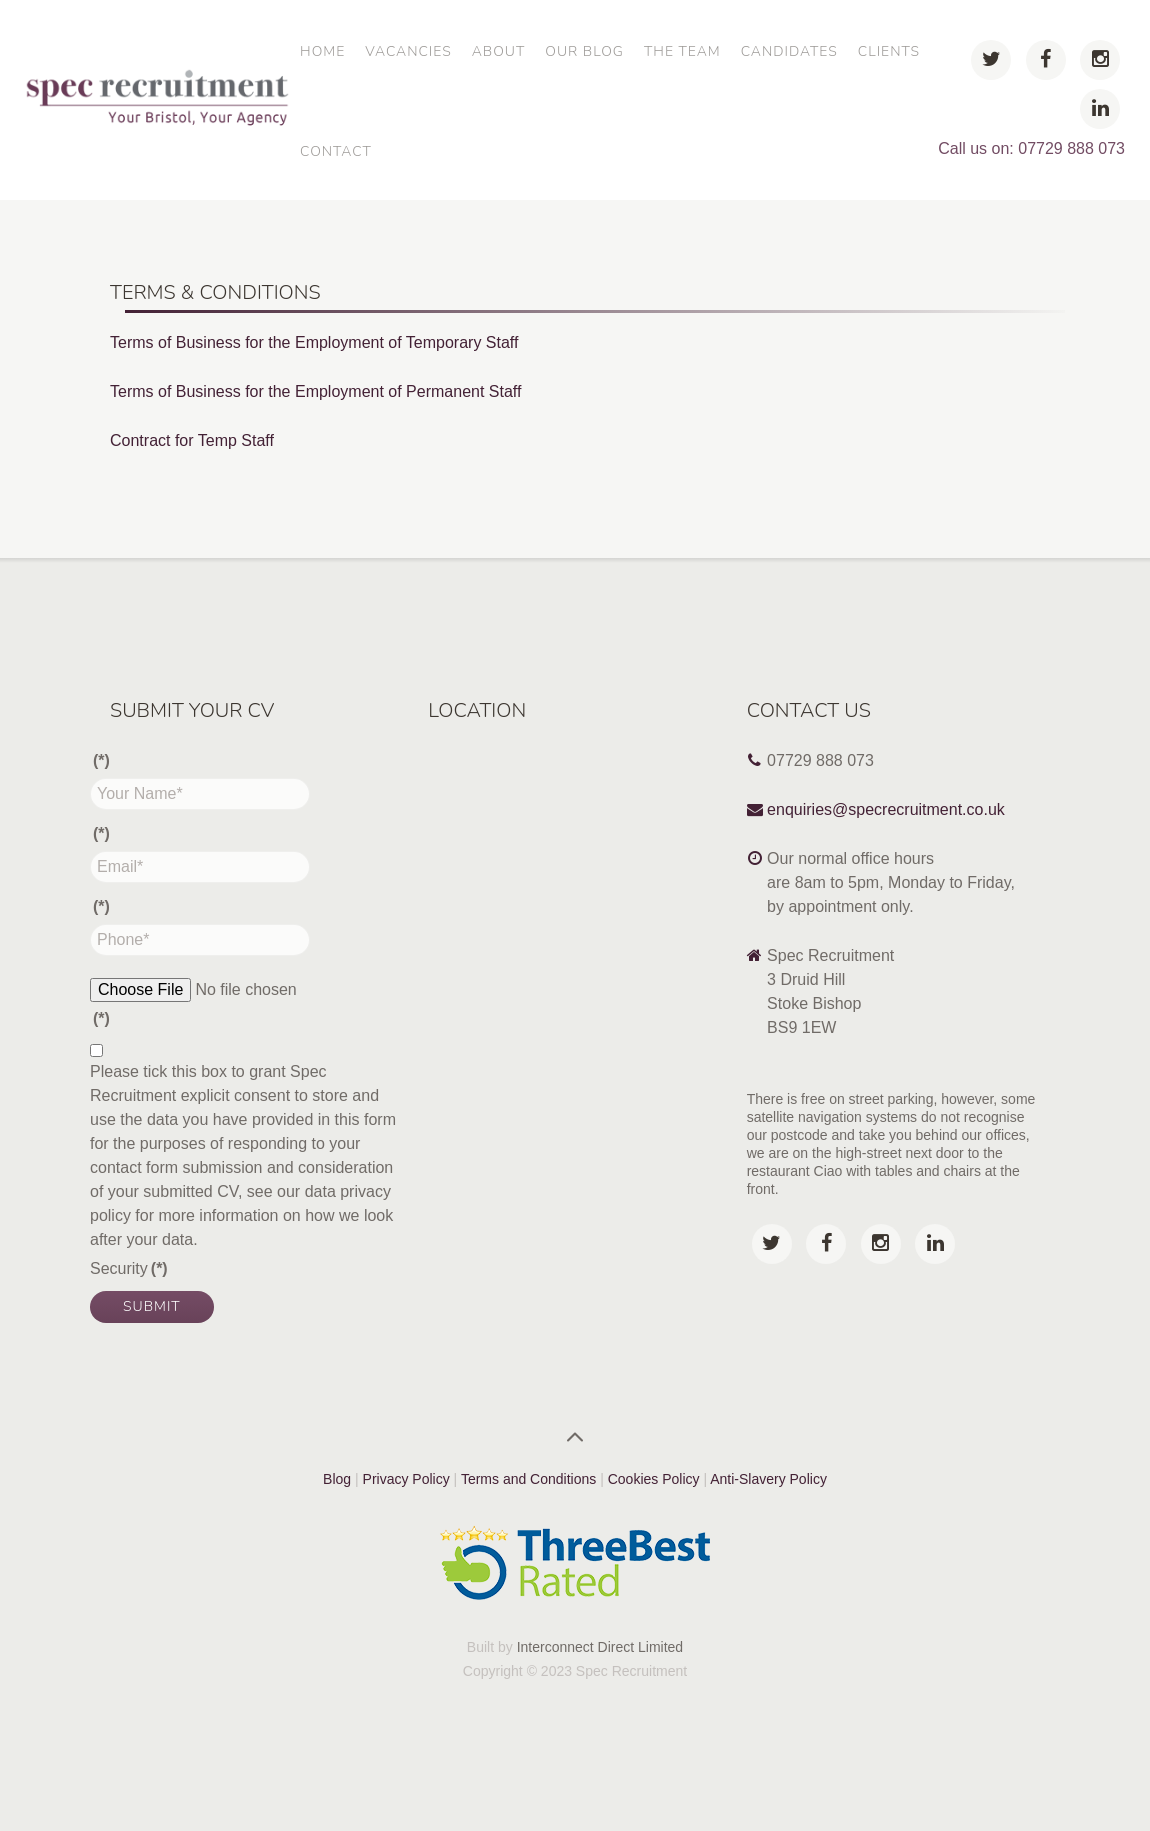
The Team (682, 51)
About (499, 51)
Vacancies (408, 51)
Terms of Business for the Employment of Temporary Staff (314, 342)
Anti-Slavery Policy (768, 1479)
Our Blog (584, 51)
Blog (337, 1479)
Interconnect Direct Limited (600, 1647)
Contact (336, 151)
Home (322, 51)
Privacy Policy (406, 1479)
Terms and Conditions (528, 1479)
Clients (889, 51)
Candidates (789, 51)
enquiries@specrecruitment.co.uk (886, 809)
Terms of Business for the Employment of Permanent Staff (315, 391)
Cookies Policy (656, 1479)
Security (129, 1268)
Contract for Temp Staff (192, 440)
